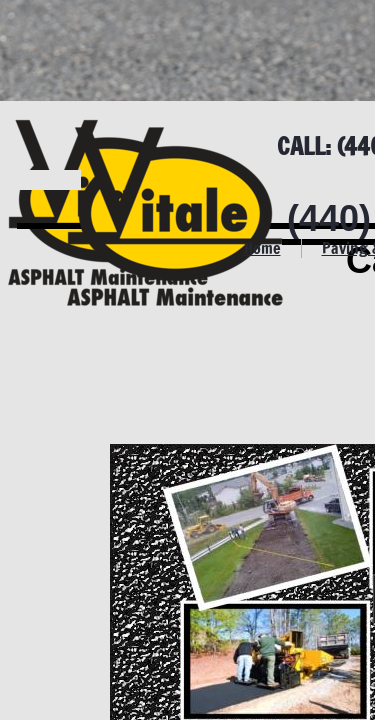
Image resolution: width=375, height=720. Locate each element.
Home (262, 248)
